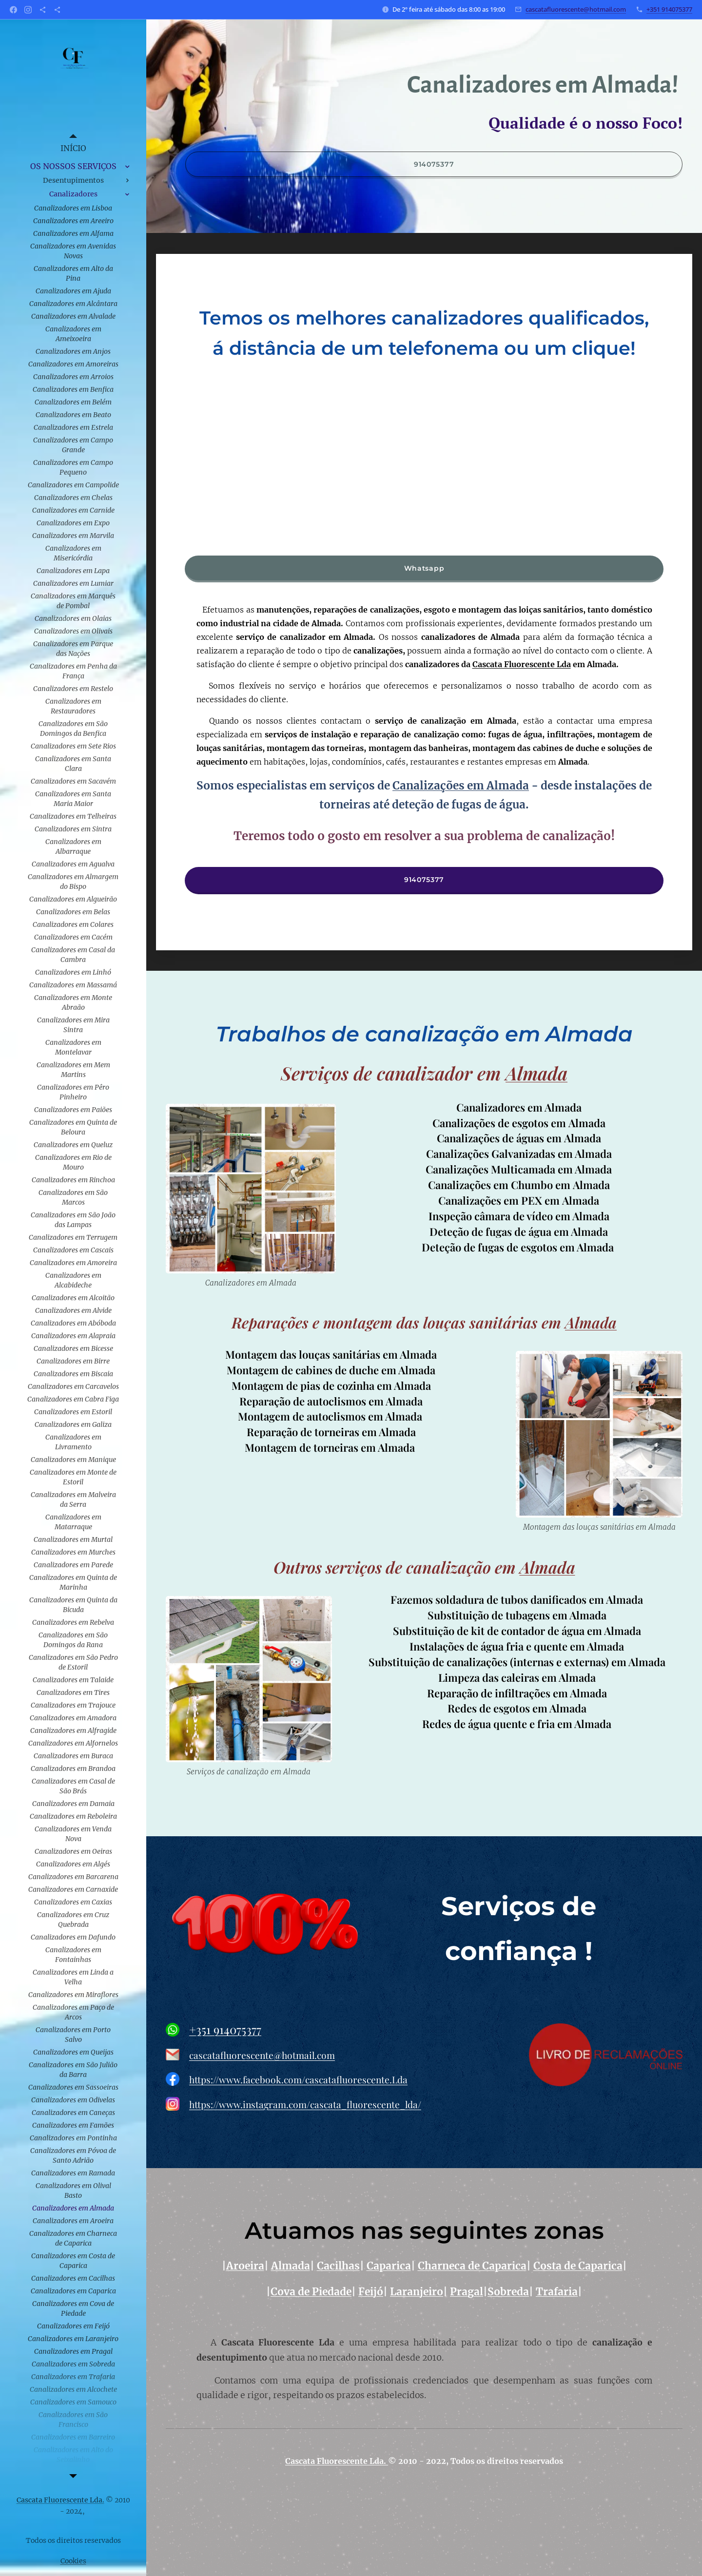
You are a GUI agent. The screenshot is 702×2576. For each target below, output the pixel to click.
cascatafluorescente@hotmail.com (576, 9)
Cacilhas (338, 2266)
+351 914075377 (669, 9)
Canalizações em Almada (460, 785)
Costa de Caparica (578, 2266)
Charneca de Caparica (472, 2266)
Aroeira (245, 2266)
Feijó (370, 2292)
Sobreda (508, 2292)
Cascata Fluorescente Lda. (336, 2461)
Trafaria (557, 2292)
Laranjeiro (416, 2292)
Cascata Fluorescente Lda (521, 664)
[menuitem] (73, 148)
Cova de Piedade (311, 2292)
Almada (536, 1073)
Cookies (73, 2561)
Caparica (389, 2266)
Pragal (466, 2292)
